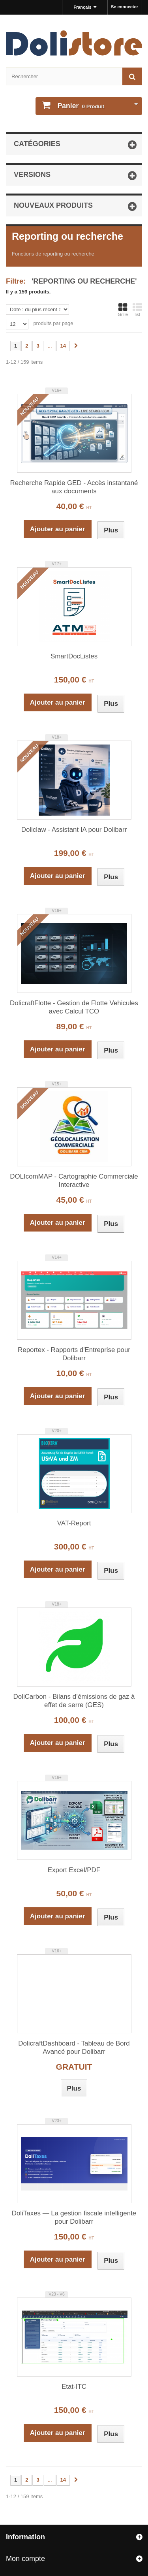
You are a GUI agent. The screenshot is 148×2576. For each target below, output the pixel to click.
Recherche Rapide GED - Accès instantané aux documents (74, 487)
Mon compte (25, 2559)
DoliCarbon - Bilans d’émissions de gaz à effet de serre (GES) (74, 1701)
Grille (123, 310)
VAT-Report (74, 1523)
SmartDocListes (74, 656)
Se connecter (124, 6)
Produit (80, 106)
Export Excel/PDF (74, 1870)
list (137, 310)
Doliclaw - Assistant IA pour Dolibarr (74, 829)
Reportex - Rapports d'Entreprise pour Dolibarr (74, 1354)
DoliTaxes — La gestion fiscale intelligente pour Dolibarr (74, 2217)
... (50, 346)
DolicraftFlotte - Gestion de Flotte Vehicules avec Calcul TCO (74, 1007)
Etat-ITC (74, 2386)
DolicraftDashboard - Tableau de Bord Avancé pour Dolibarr (73, 2047)
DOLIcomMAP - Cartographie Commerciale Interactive (74, 1180)
